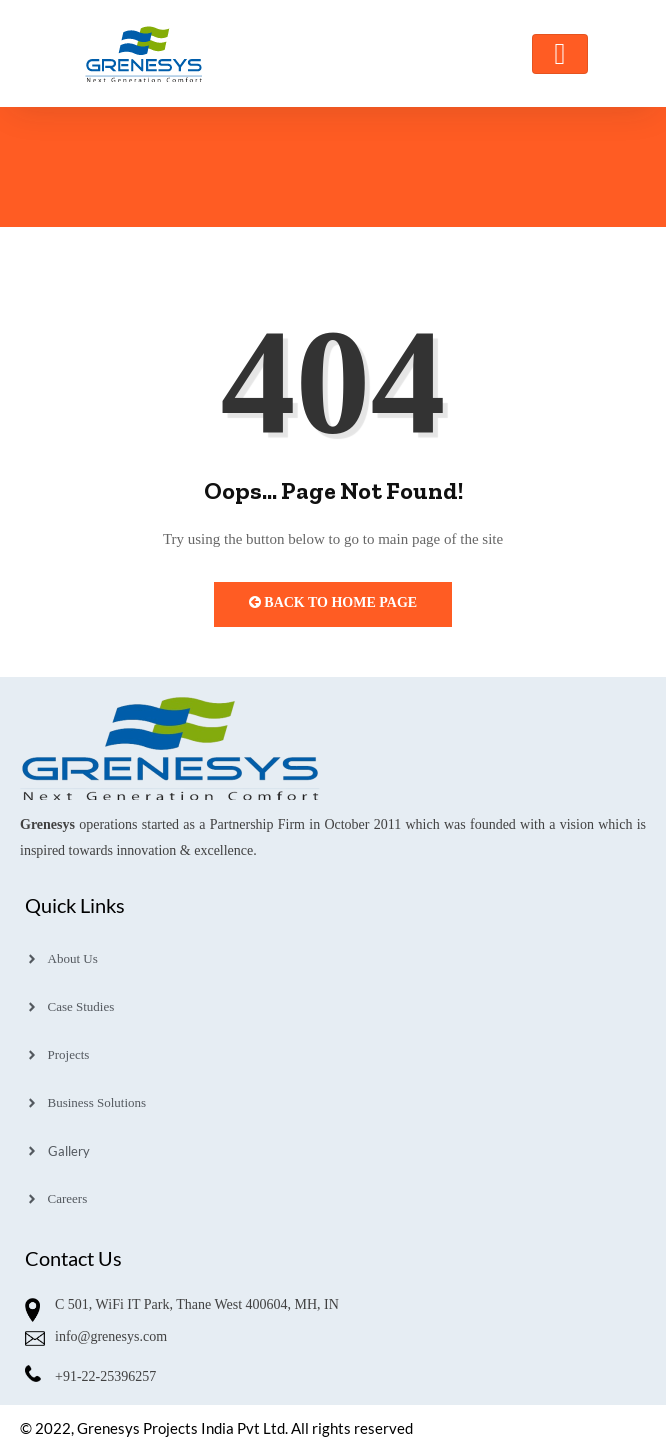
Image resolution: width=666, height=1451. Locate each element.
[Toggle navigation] (560, 54)
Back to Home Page (333, 602)
